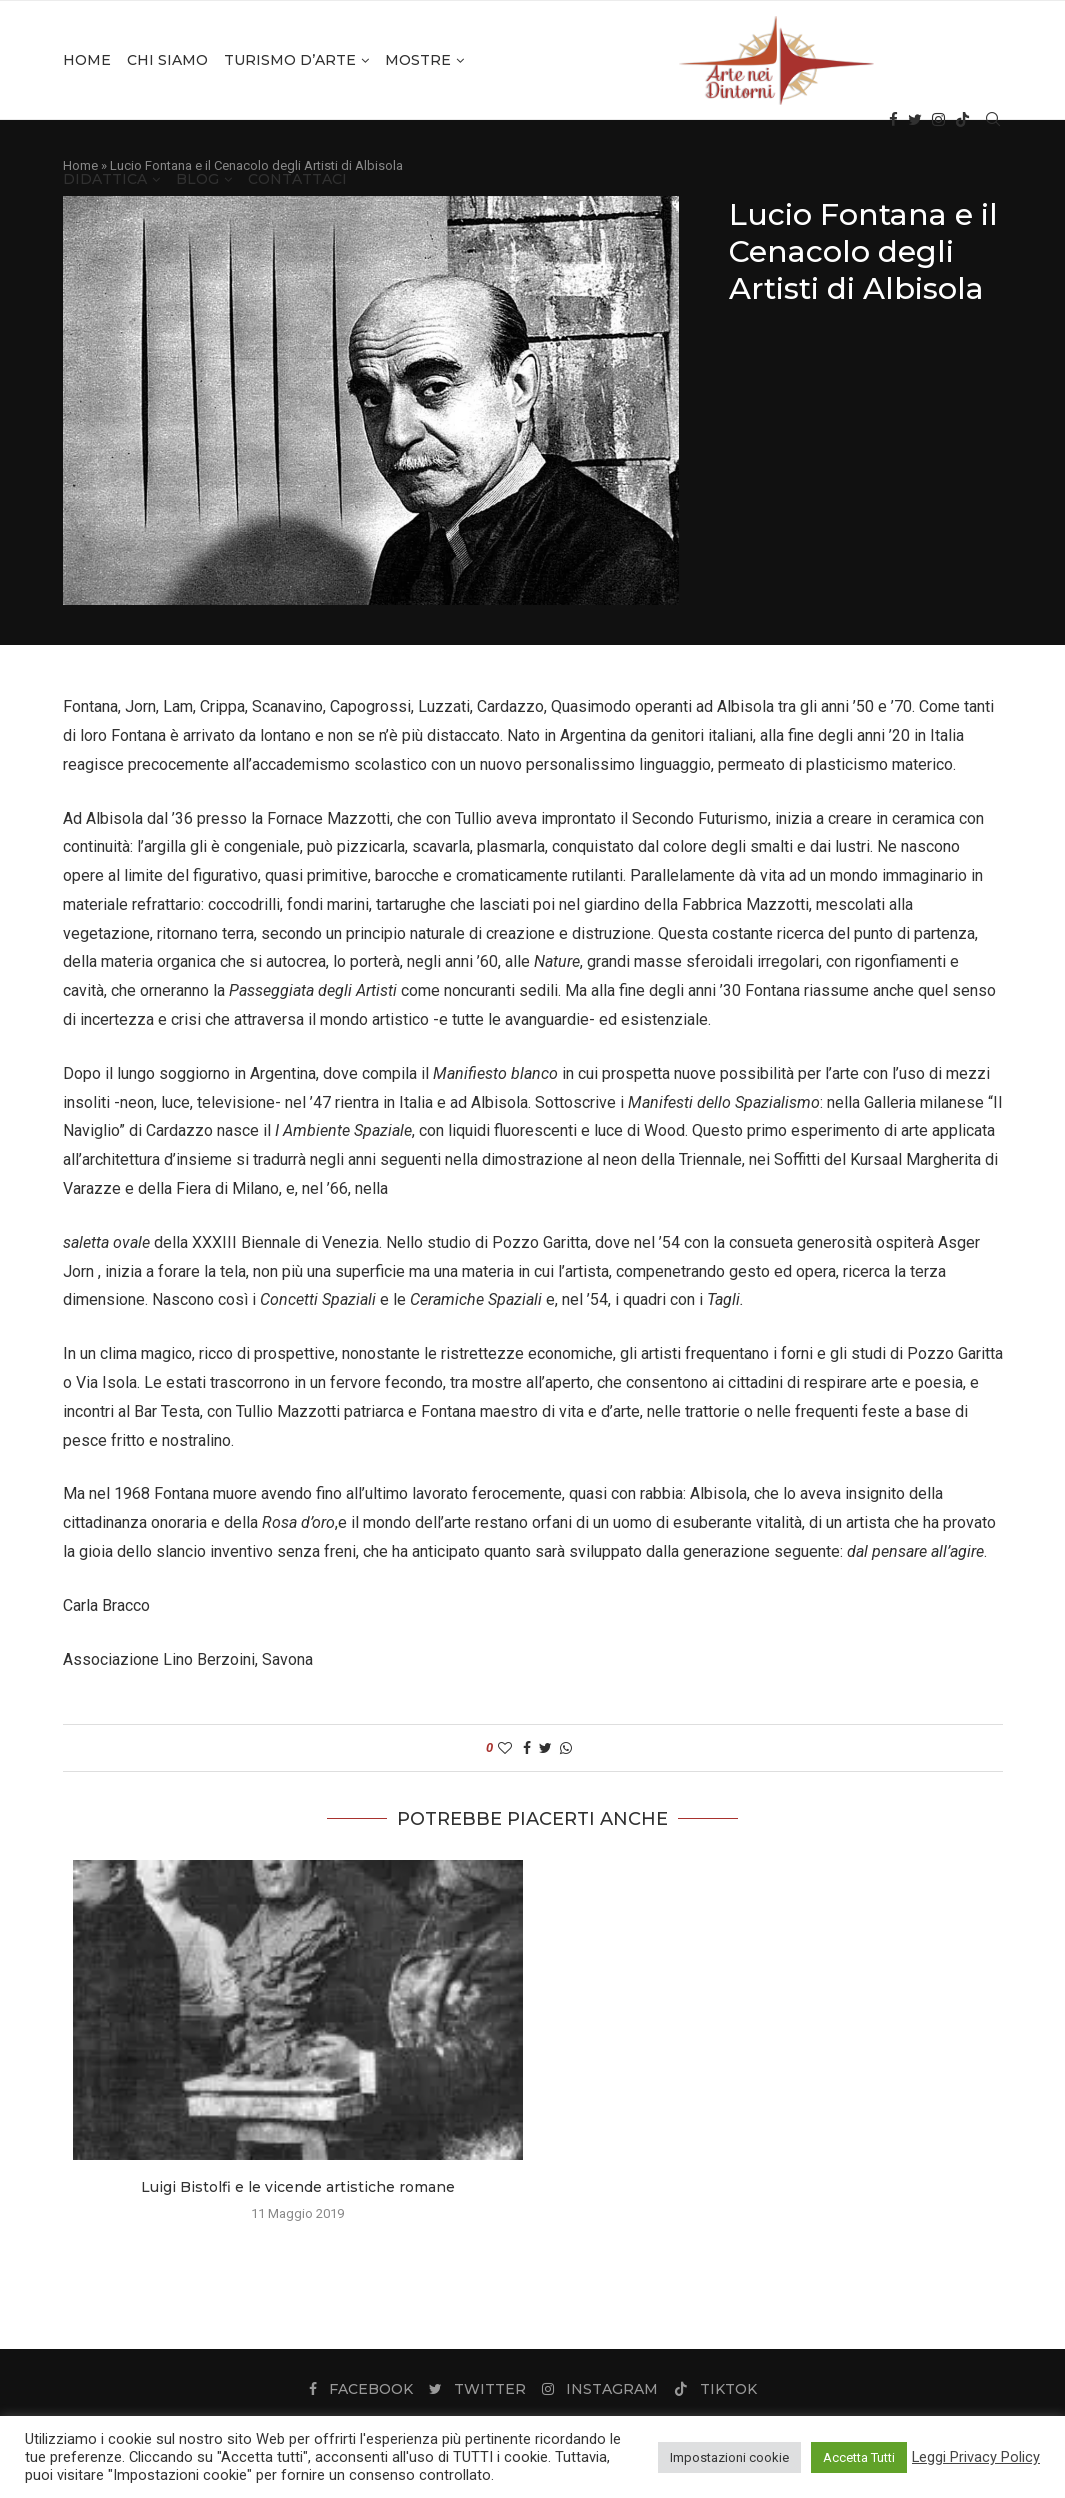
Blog (197, 179)
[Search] (993, 120)
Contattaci (297, 179)
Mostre (418, 60)
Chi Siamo (167, 60)
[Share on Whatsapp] (566, 1748)
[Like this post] (505, 1748)
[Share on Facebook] (527, 1748)
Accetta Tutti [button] (859, 2457)
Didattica (105, 179)
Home (87, 60)
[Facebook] (893, 120)
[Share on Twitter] (545, 1748)
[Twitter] (915, 120)
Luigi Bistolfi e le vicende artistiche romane (298, 2187)
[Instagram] (938, 120)
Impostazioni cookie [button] (729, 2457)
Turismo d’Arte (290, 60)
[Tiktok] (962, 120)
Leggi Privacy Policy (976, 2457)
